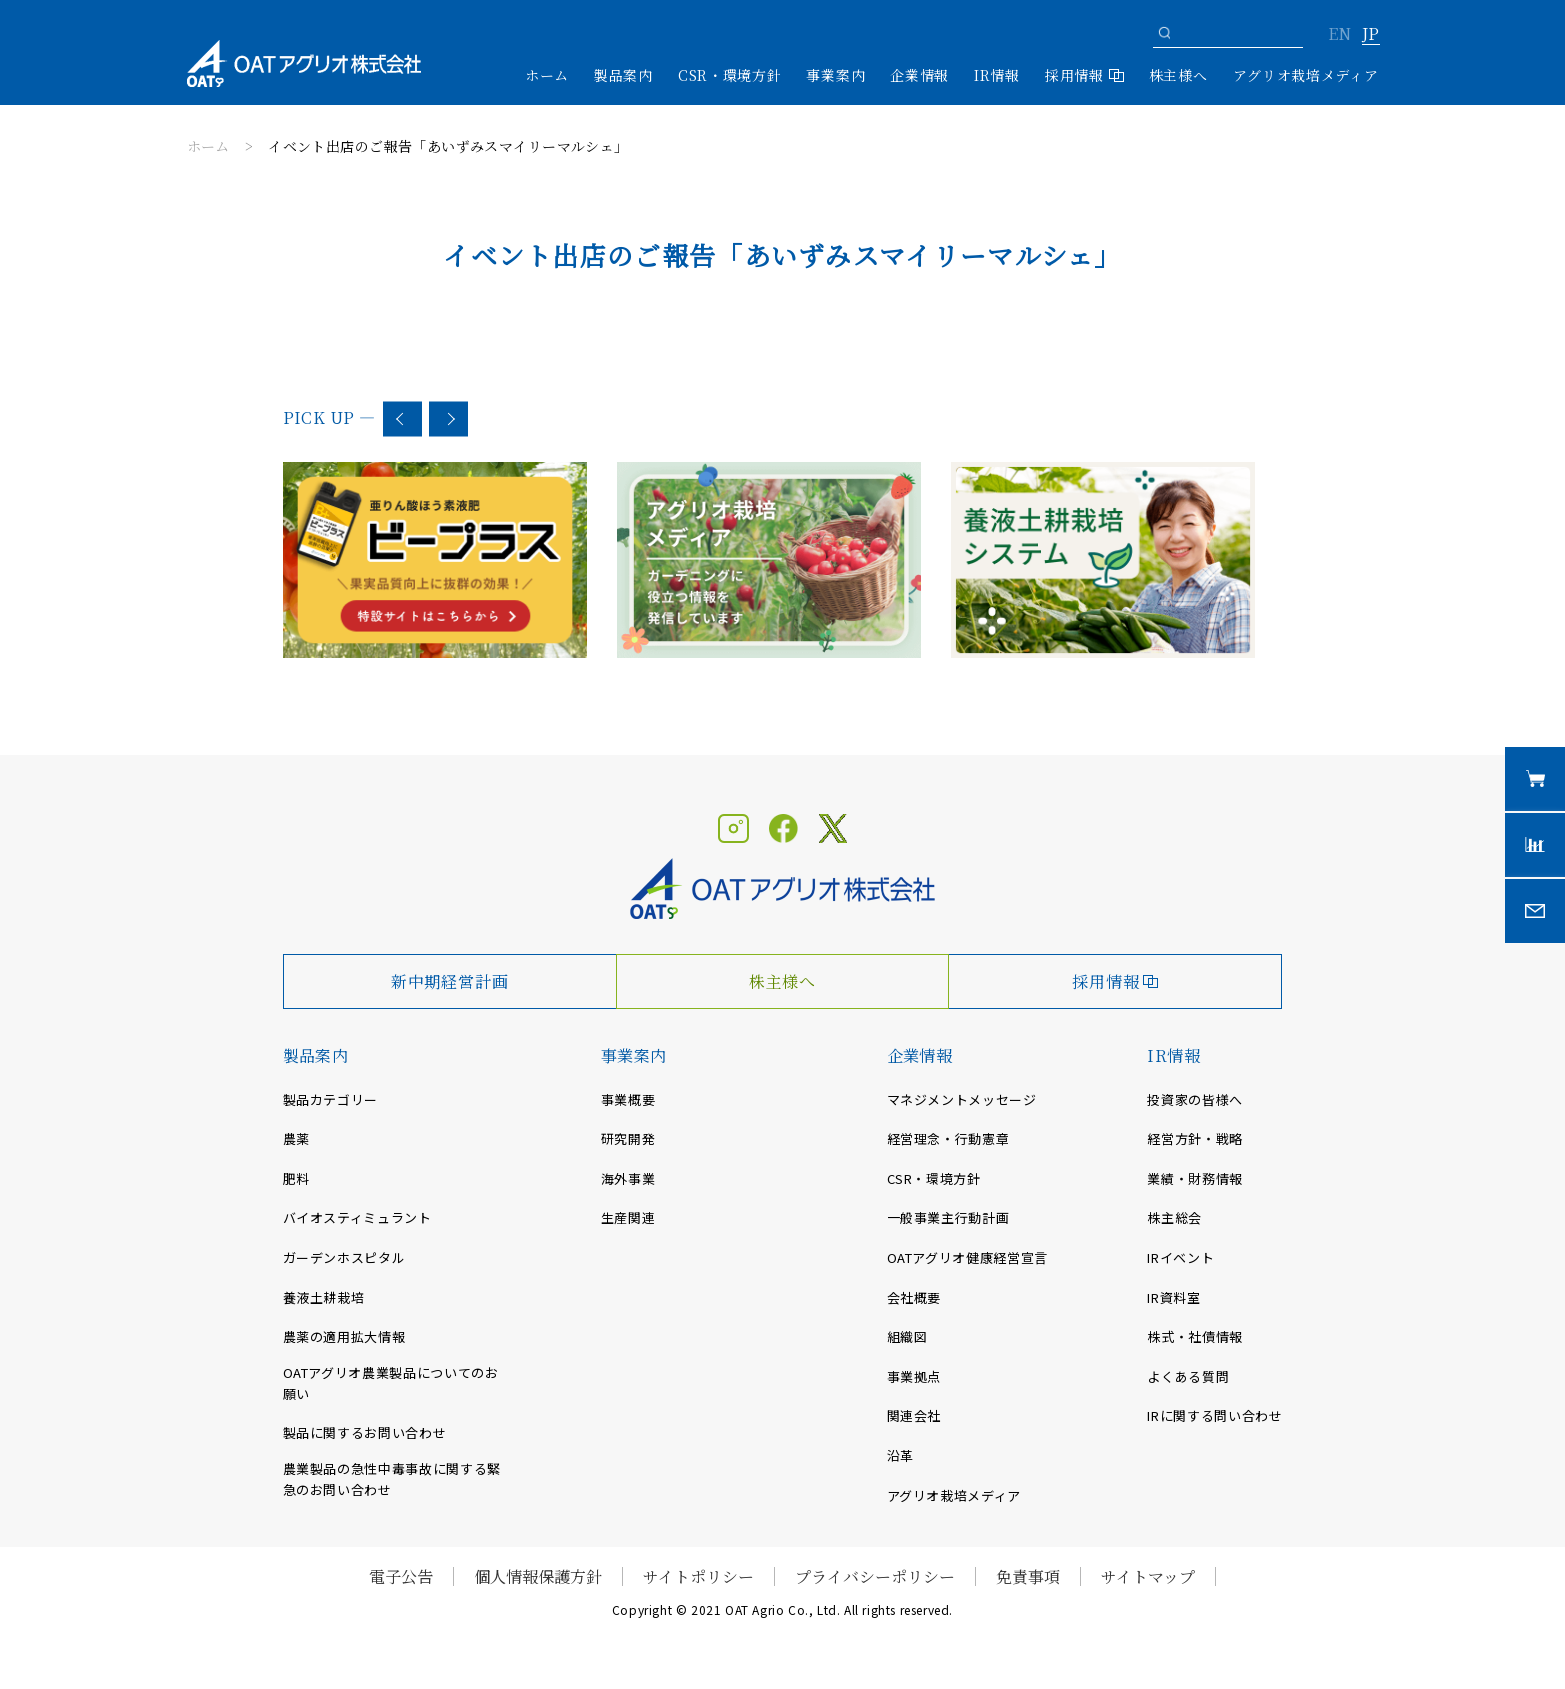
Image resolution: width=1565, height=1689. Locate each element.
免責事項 (1028, 1576)
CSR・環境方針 (730, 75)
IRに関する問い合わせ (1214, 1415)
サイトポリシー (698, 1576)
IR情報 (1173, 1055)
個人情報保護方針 (538, 1576)
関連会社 (914, 1415)
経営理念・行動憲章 (948, 1138)
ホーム (547, 75)
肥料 (296, 1178)
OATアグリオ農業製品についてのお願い (391, 1383)
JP (1370, 35)
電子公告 (401, 1576)
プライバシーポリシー (875, 1576)
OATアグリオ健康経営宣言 (967, 1257)
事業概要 (628, 1099)
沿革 (900, 1455)
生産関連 (628, 1217)
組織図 (907, 1336)
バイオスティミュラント (357, 1217)
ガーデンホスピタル (344, 1257)
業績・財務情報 (1195, 1178)
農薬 (296, 1138)
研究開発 (628, 1138)
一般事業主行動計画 (948, 1217)
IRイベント (1180, 1257)
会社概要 (914, 1297)
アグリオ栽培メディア (1306, 75)
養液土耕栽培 (324, 1297)
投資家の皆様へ (1195, 1099)
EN (1339, 35)
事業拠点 (914, 1376)
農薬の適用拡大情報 (344, 1336)
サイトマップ (1148, 1576)
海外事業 (628, 1178)
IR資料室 (1173, 1297)
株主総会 (1174, 1217)
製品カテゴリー (331, 1099)
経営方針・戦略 (1195, 1138)
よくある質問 (1188, 1376)
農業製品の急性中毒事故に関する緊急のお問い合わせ (392, 1479)
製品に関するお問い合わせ (365, 1432)
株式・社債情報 (1195, 1336)
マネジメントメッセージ (962, 1099)
